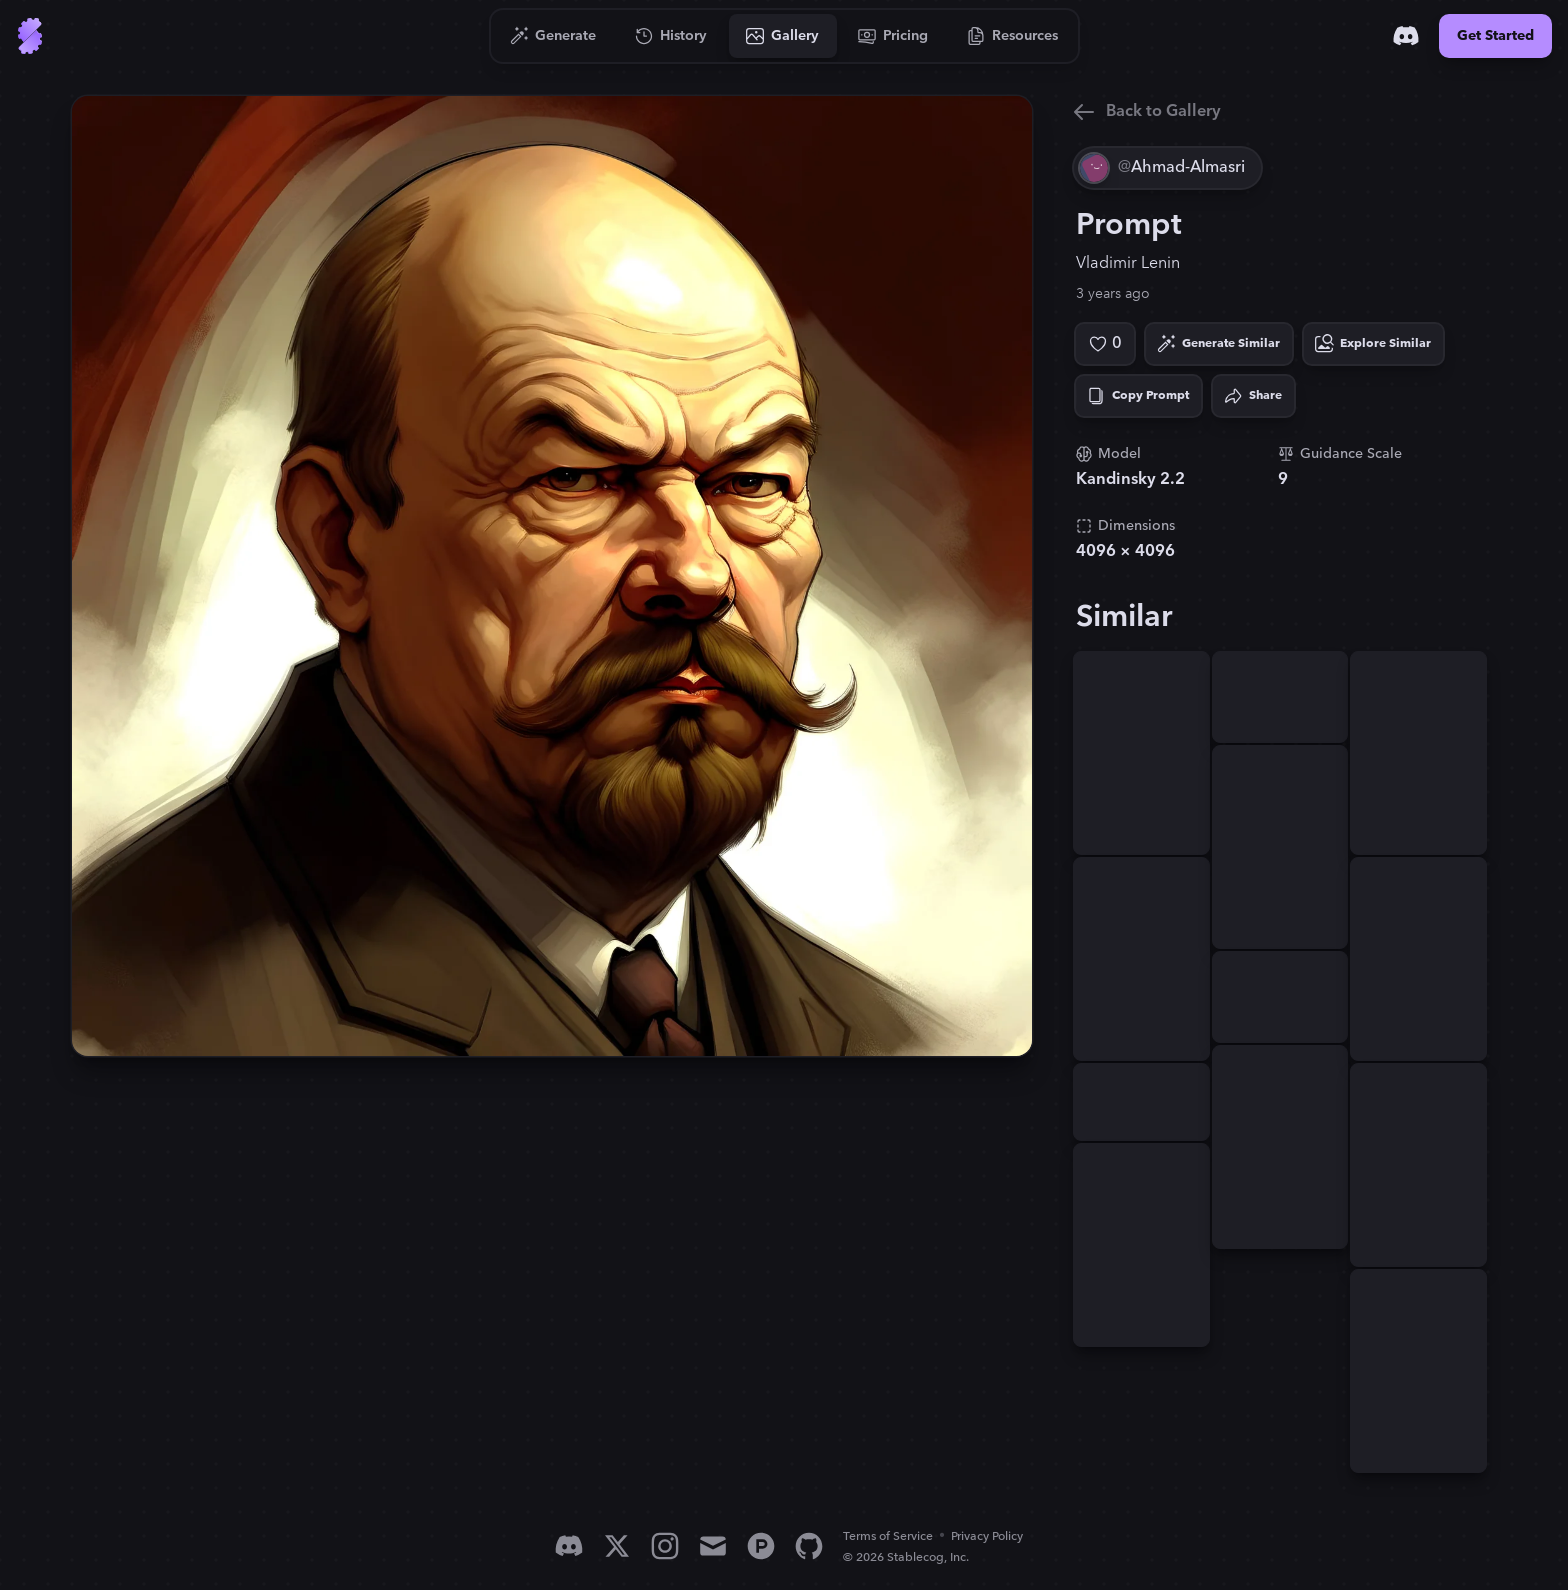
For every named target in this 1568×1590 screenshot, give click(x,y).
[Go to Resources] (1013, 36)
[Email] (713, 1546)
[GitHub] (809, 1546)
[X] (617, 1546)
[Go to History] (671, 36)
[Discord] (1406, 36)
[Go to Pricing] (893, 36)
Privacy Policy (987, 1536)
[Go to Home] (30, 36)
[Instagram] (665, 1546)
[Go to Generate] (553, 36)
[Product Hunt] (761, 1546)
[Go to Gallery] (783, 36)
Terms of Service (888, 1536)
